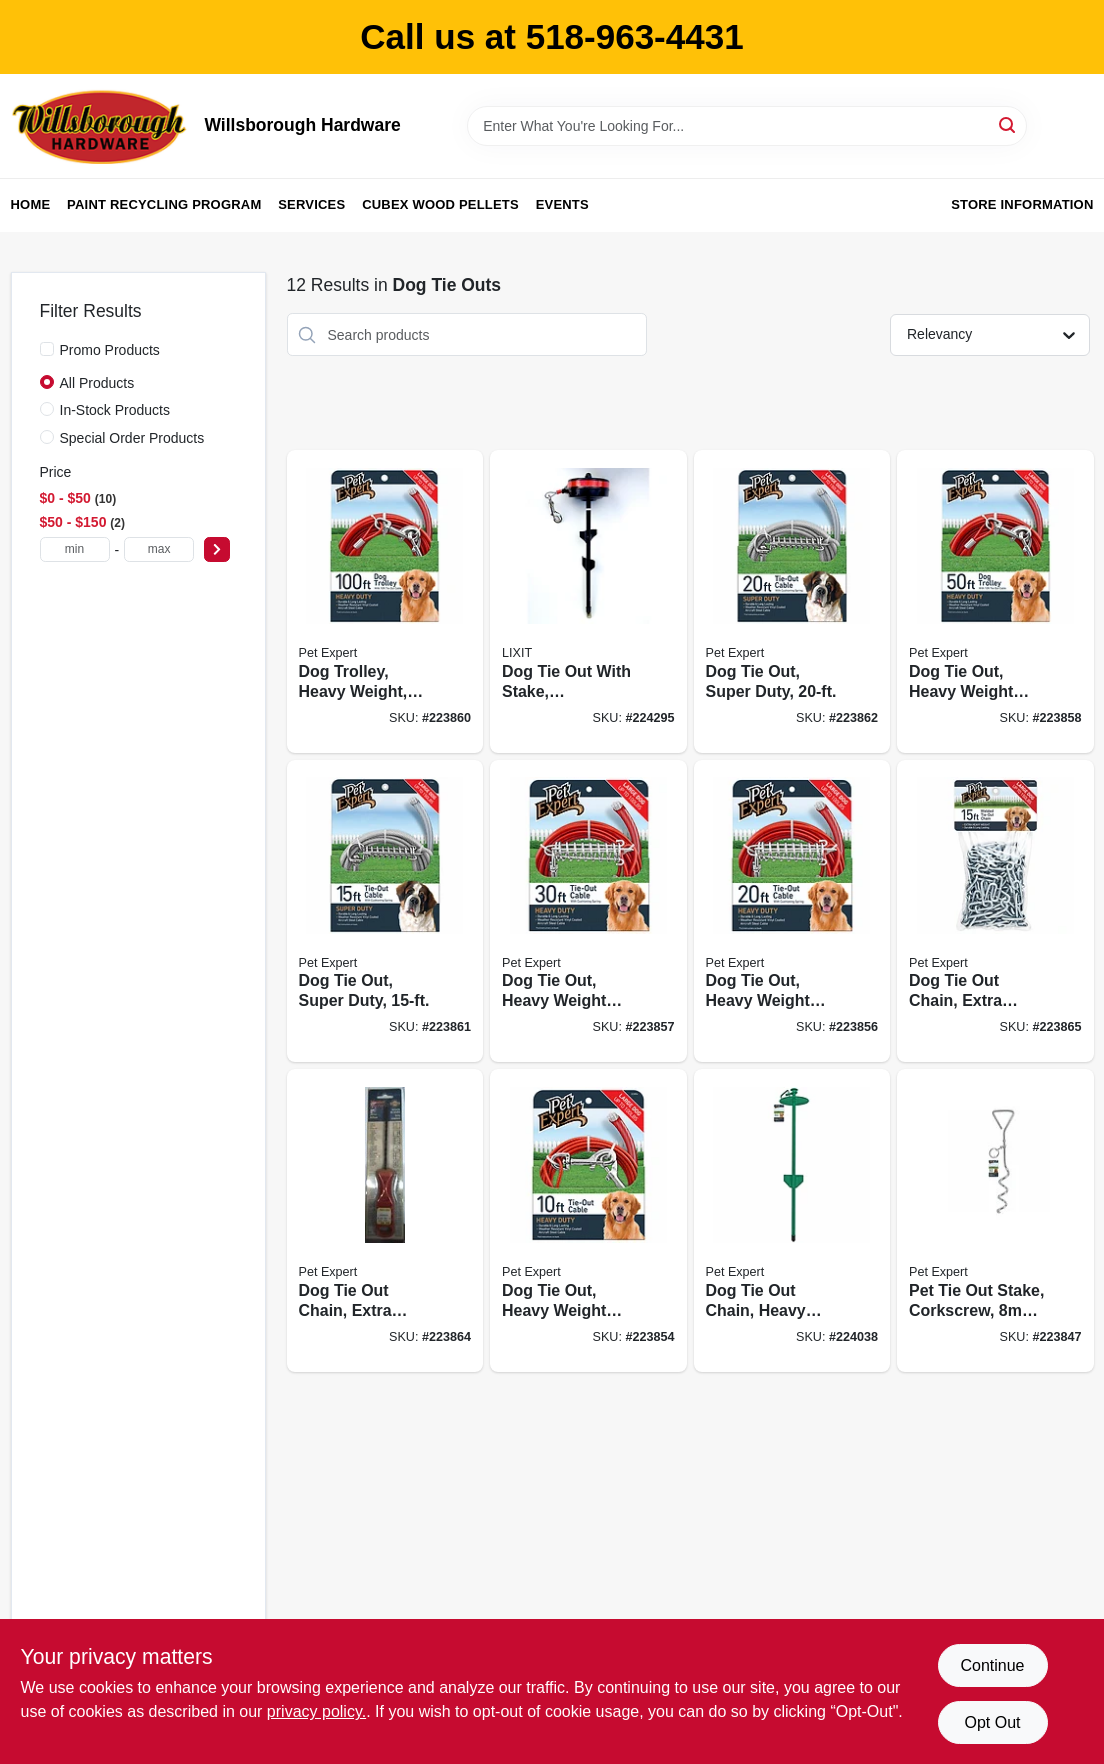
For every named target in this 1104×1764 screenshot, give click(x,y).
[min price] (75, 549)
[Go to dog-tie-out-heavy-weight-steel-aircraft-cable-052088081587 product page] (792, 911)
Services (311, 204)
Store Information (1022, 204)
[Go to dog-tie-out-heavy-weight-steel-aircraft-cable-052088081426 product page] (588, 1220)
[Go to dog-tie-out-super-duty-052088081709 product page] (385, 911)
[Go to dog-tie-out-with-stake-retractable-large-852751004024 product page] (588, 601)
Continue (992, 1665)
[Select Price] (217, 549)
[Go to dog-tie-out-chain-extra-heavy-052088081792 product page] (385, 1220)
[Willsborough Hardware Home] (101, 126)
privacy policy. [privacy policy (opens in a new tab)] (316, 1711)
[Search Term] (747, 126)
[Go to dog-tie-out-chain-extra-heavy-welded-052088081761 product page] (995, 911)
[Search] (1008, 124)
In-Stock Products (115, 410)
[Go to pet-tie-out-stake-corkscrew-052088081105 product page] (995, 1220)
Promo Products (110, 350)
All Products (97, 383)
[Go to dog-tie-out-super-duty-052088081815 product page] (792, 601)
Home (31, 204)
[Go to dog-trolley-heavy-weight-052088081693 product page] (385, 601)
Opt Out (992, 1722)
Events (562, 204)
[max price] (159, 549)
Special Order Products (132, 438)
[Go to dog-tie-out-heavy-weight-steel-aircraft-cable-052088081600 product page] (995, 601)
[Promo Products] (47, 349)
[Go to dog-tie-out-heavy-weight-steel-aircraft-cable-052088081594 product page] (588, 911)
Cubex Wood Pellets (440, 204)
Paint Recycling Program (164, 204)
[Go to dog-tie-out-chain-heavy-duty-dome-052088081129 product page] (792, 1220)
